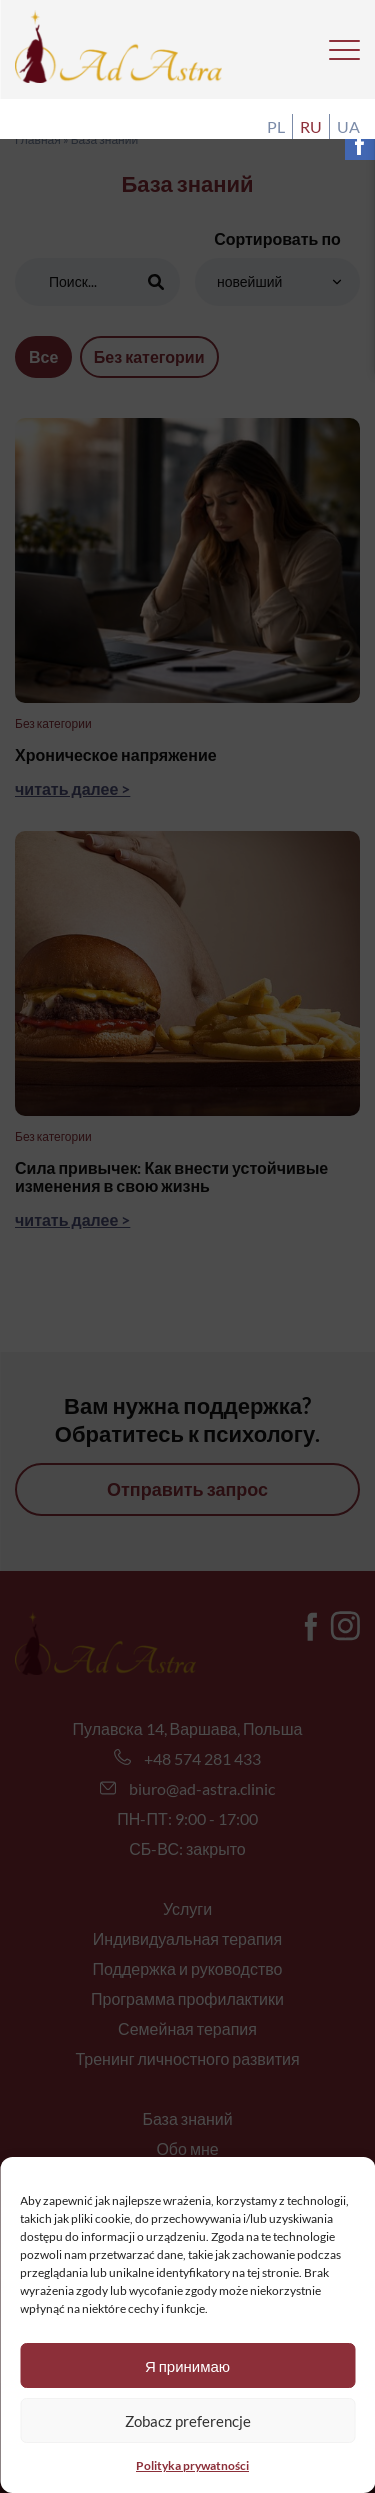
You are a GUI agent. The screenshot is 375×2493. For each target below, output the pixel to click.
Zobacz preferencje (188, 2421)
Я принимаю (187, 2366)
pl (276, 126)
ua (348, 126)
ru (311, 126)
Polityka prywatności (192, 2465)
